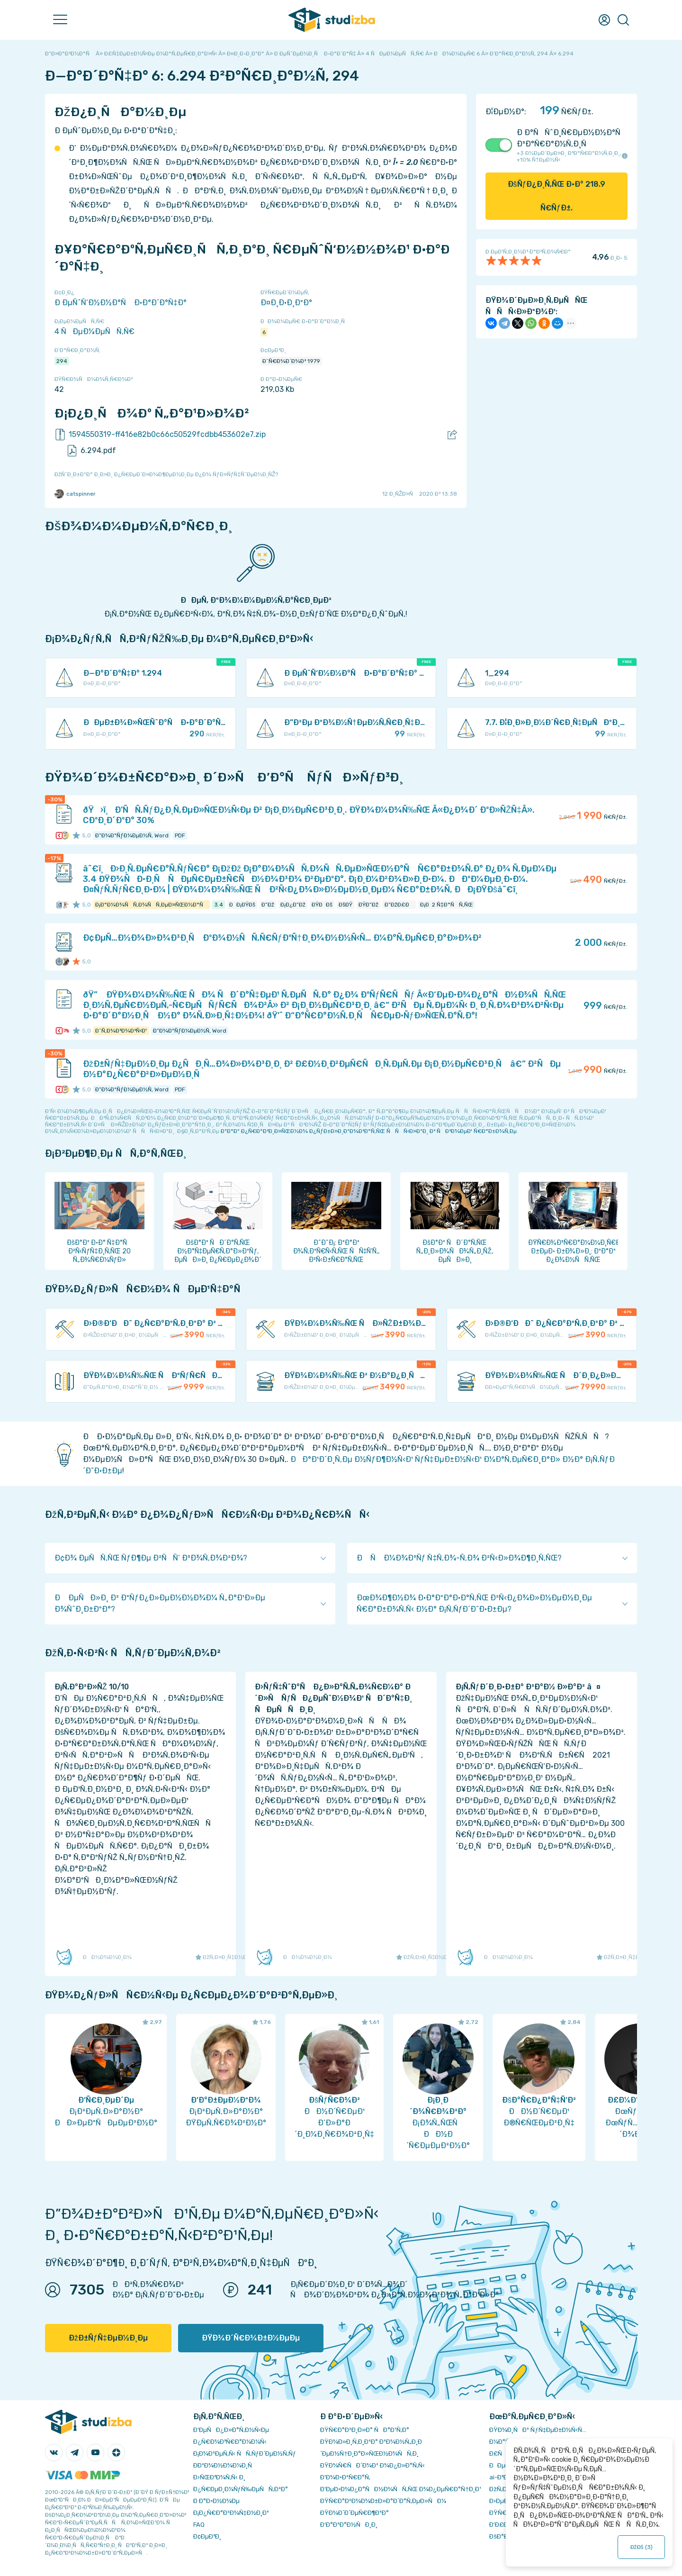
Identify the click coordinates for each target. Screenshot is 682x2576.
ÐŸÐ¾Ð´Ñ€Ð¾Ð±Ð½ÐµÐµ (251, 2337)
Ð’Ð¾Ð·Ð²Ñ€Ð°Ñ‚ (345, 2477)
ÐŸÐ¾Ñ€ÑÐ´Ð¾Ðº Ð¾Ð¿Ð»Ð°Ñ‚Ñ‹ (372, 2465)
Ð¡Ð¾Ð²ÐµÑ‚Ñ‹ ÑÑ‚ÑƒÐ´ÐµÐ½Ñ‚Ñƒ (244, 2453)
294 (61, 361)
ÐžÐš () (641, 2547)
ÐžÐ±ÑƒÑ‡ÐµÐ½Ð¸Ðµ (108, 2337)
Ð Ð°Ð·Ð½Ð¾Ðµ (216, 2500)
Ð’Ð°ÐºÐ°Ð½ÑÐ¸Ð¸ (348, 2524)
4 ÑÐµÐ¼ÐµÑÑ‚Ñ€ (94, 331)
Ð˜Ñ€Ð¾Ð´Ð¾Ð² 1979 (291, 361)
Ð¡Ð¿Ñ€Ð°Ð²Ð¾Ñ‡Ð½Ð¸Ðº (231, 2512)
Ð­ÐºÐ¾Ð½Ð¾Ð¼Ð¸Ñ (225, 2465)
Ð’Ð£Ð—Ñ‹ (504, 2524)
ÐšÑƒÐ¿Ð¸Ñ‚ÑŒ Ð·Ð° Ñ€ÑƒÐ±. (557, 196)
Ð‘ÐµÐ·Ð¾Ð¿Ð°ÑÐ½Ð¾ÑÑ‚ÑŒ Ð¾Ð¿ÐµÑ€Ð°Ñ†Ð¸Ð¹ (400, 2489)
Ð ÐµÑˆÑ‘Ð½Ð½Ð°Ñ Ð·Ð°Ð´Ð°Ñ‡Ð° (120, 302)
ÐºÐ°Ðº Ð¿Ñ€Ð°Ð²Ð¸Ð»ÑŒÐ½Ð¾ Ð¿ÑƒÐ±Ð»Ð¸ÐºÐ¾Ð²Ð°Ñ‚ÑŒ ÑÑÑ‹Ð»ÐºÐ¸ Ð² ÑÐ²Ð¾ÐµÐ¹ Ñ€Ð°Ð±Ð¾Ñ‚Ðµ (369, 1131)
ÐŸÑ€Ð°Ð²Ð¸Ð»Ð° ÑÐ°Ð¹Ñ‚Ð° (364, 2429)
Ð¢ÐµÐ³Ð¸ (207, 2536)
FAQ (199, 2524)
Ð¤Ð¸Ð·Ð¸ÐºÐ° (286, 302)
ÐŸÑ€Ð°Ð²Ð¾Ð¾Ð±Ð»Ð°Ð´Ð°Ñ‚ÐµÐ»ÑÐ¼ (383, 2500)
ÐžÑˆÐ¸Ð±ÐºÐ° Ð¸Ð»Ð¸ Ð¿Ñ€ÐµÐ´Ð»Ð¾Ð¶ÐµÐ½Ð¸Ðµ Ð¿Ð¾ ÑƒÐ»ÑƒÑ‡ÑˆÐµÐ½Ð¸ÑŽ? (166, 474)
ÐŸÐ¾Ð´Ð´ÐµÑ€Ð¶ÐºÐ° (354, 2512)
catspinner (75, 494)
